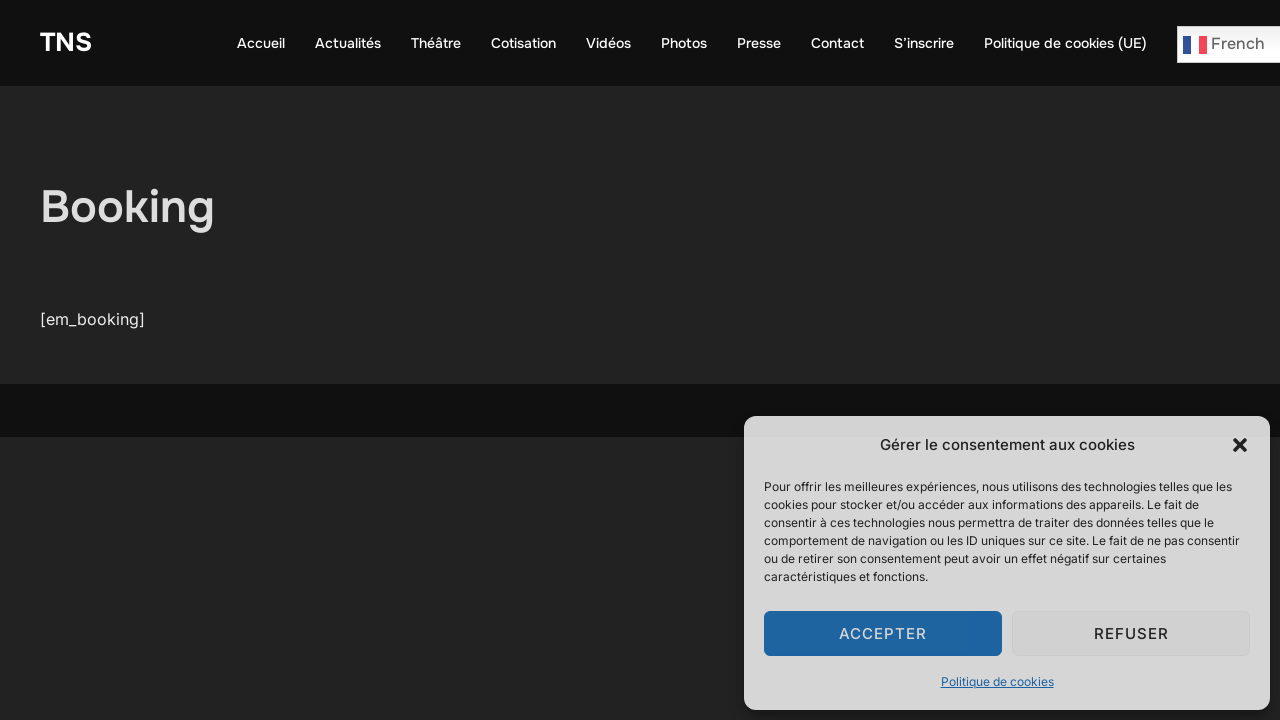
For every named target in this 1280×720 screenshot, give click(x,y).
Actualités (348, 43)
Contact (837, 43)
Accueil (261, 43)
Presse (759, 43)
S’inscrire (924, 43)
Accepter (883, 633)
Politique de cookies (997, 681)
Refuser (1131, 633)
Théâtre (436, 43)
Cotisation (523, 43)
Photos (684, 43)
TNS (66, 42)
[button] (1240, 445)
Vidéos (608, 43)
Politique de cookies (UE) (1065, 43)
